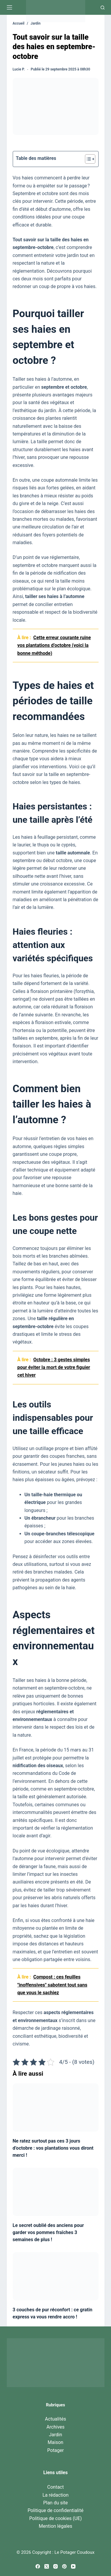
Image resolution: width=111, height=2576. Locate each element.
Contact (55, 2487)
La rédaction (55, 2495)
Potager (55, 2450)
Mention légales (55, 2526)
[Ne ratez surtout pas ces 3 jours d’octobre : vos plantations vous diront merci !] (56, 2107)
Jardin (55, 2434)
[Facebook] (38, 2566)
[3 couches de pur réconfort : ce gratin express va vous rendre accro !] (56, 2276)
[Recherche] (102, 7)
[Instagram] (55, 2566)
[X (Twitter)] (46, 2566)
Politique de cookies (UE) (55, 2518)
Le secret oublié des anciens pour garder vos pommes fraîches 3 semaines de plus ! (48, 2232)
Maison (55, 2442)
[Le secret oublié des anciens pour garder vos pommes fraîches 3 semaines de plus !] (56, 2192)
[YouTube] (73, 2566)
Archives (55, 2427)
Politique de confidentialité (55, 2510)
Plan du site (55, 2503)
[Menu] (9, 7)
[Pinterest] (64, 2566)
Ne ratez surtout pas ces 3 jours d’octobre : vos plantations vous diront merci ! (53, 2148)
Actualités (55, 2419)
